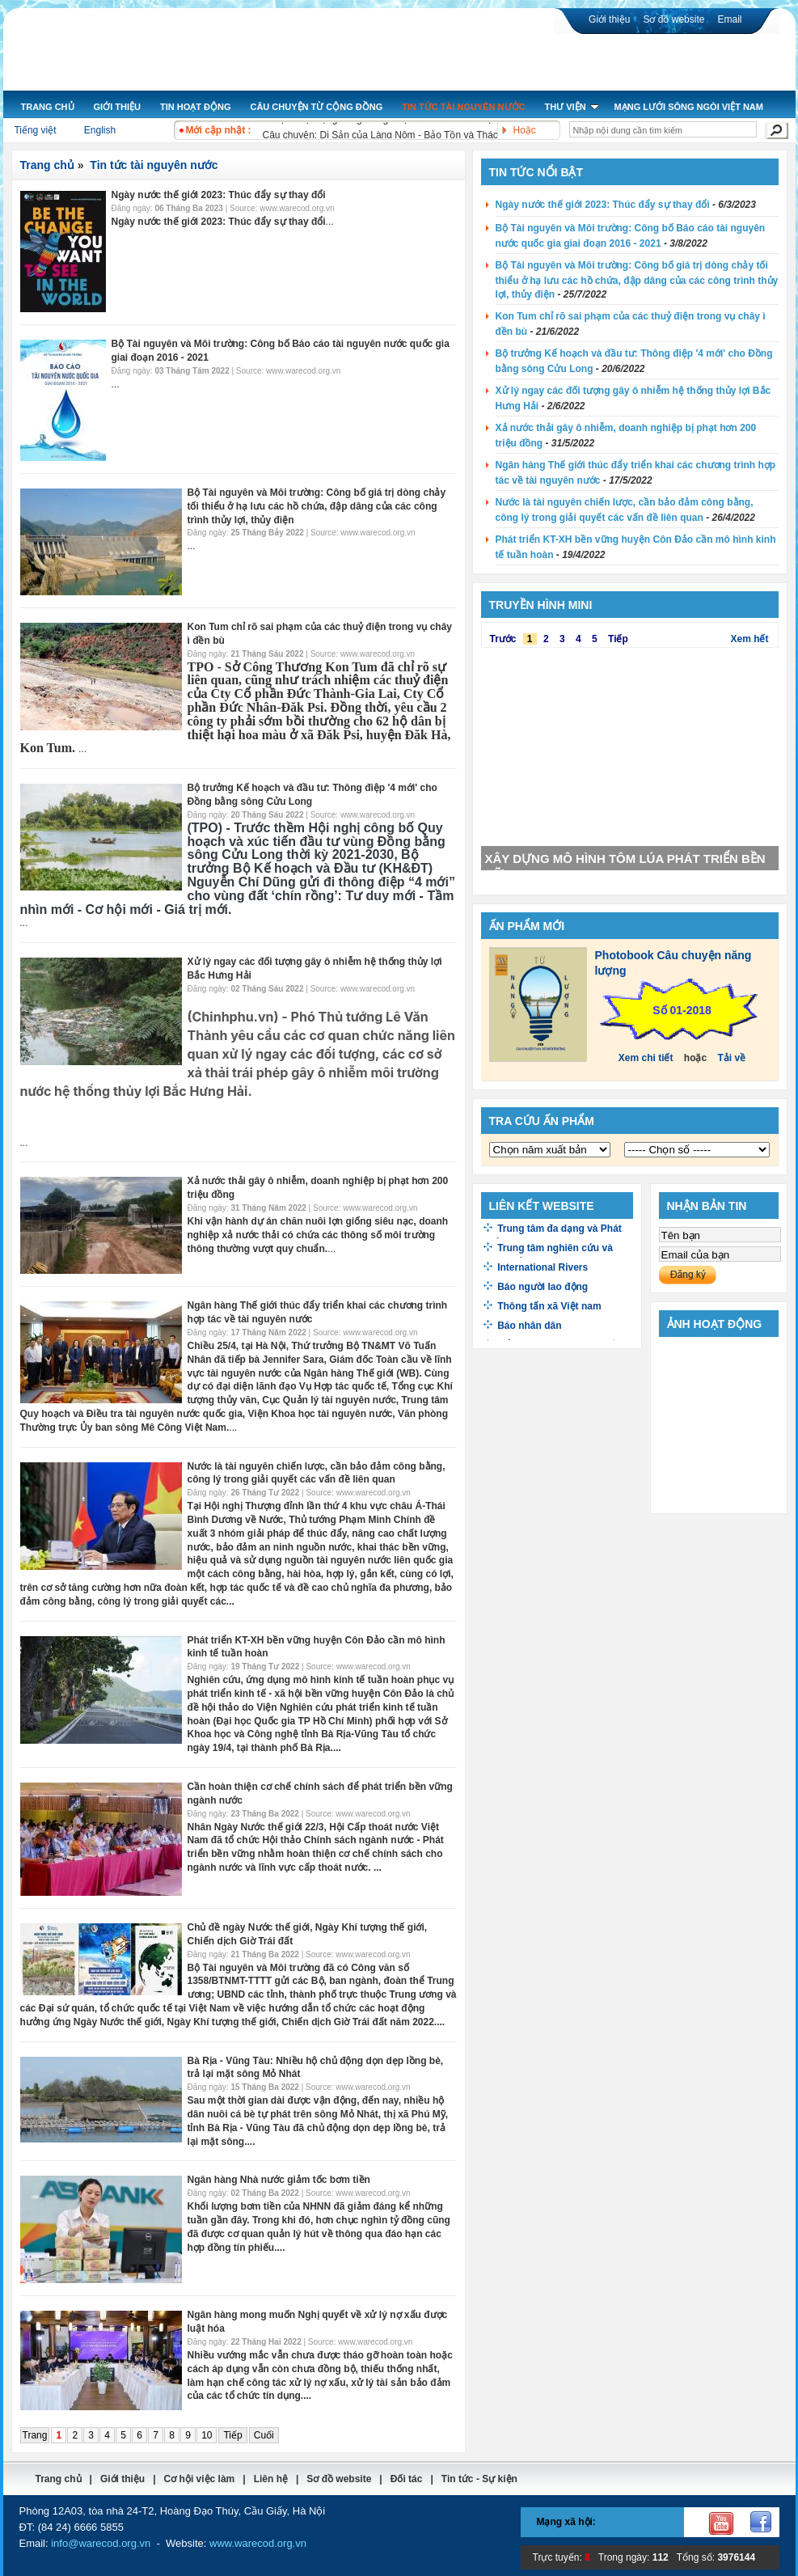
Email (729, 19)
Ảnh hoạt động (714, 1324)
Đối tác (407, 2479)
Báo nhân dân (529, 1325)
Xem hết (749, 639)
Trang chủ (47, 165)
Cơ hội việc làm (199, 2479)
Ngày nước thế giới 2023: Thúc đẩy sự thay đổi (219, 195)
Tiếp (232, 2435)
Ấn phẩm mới (527, 926)
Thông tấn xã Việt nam (549, 1306)
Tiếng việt (35, 130)
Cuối (264, 2435)
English (100, 130)
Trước (503, 639)
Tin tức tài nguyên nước (153, 165)
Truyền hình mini (541, 605)
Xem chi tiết (646, 1058)
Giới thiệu (609, 19)
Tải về (732, 1058)
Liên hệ (271, 2479)
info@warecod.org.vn (100, 2543)
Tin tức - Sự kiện (479, 2479)
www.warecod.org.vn (257, 2543)
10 (206, 2435)
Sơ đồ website (673, 19)
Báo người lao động (542, 1286)
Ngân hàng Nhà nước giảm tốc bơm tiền (279, 2179)
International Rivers (542, 1267)
